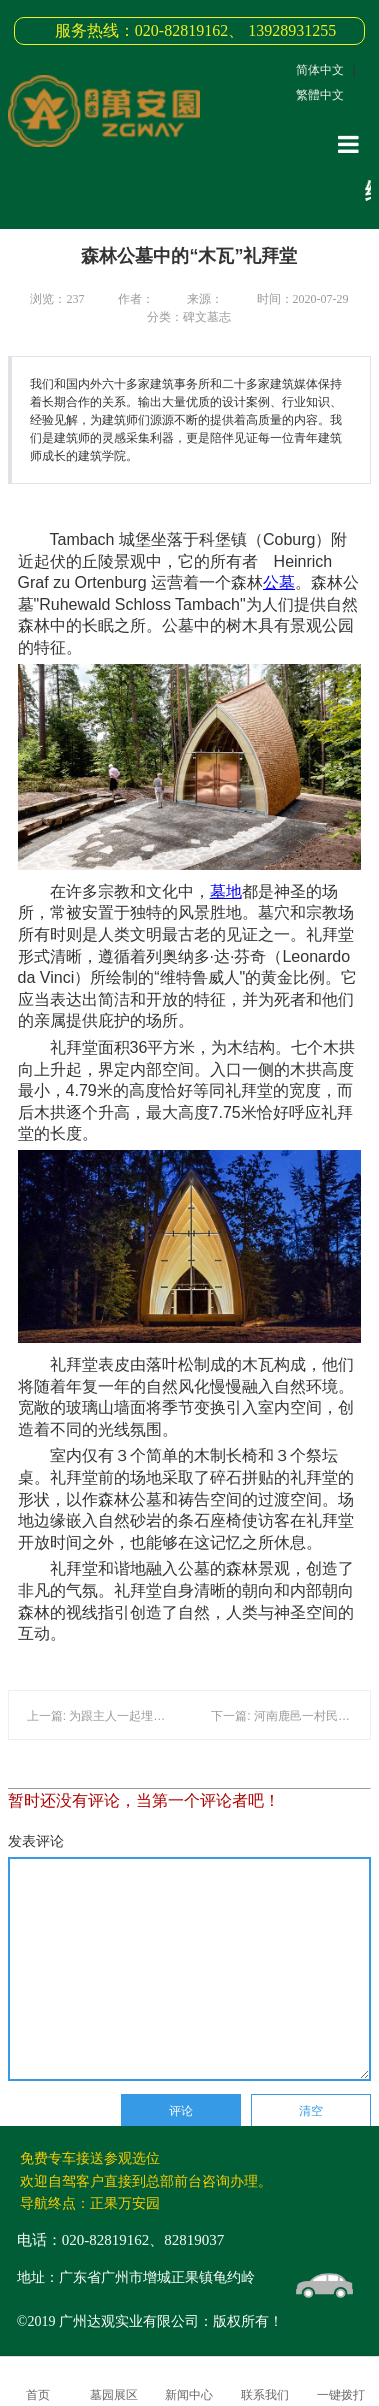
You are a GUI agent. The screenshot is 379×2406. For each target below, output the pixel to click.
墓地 (226, 891)
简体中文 (320, 70)
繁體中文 (320, 95)
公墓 (279, 582)
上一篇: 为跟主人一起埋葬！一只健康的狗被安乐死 (162, 1716)
